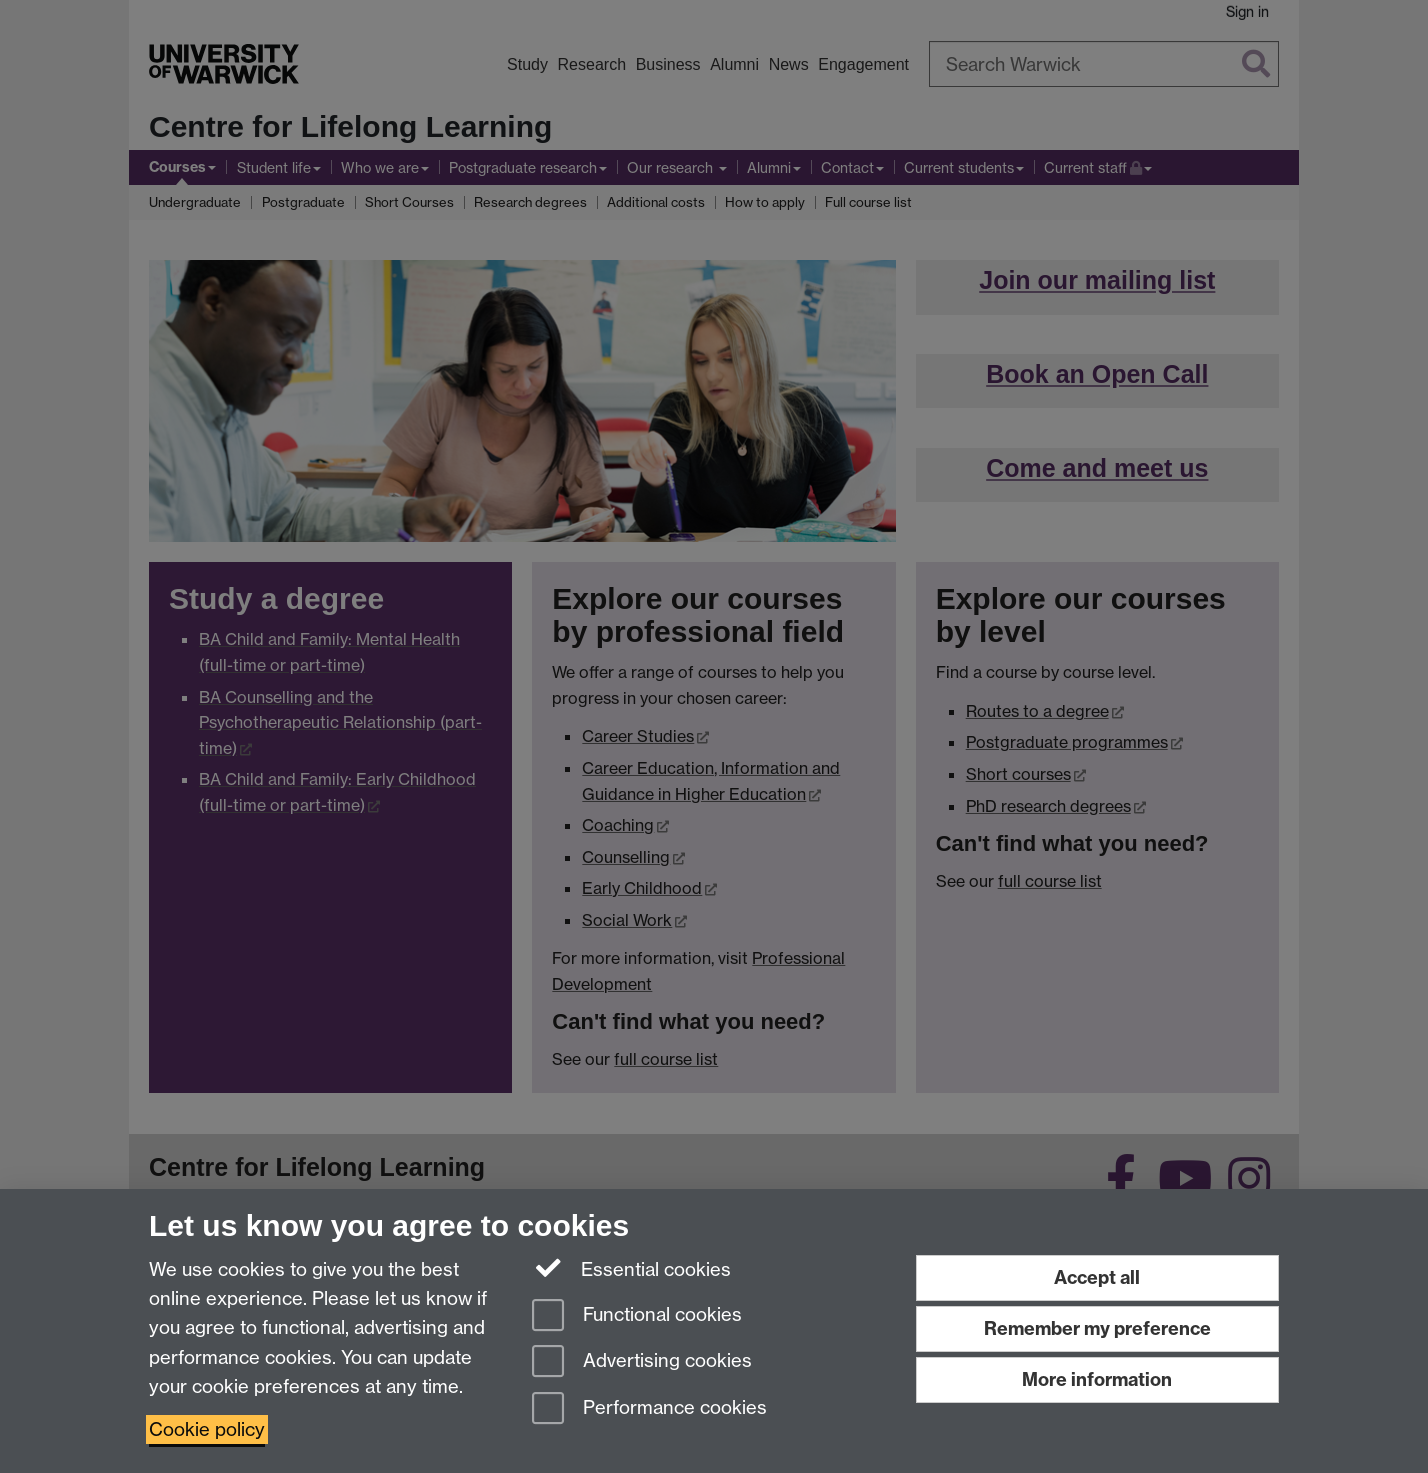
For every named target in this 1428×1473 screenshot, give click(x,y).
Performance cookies (649, 1409)
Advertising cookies (642, 1362)
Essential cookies (631, 1268)
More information (1097, 1379)
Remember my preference (1097, 1328)
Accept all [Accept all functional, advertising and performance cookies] (1097, 1277)
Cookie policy (207, 1429)
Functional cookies (637, 1316)
